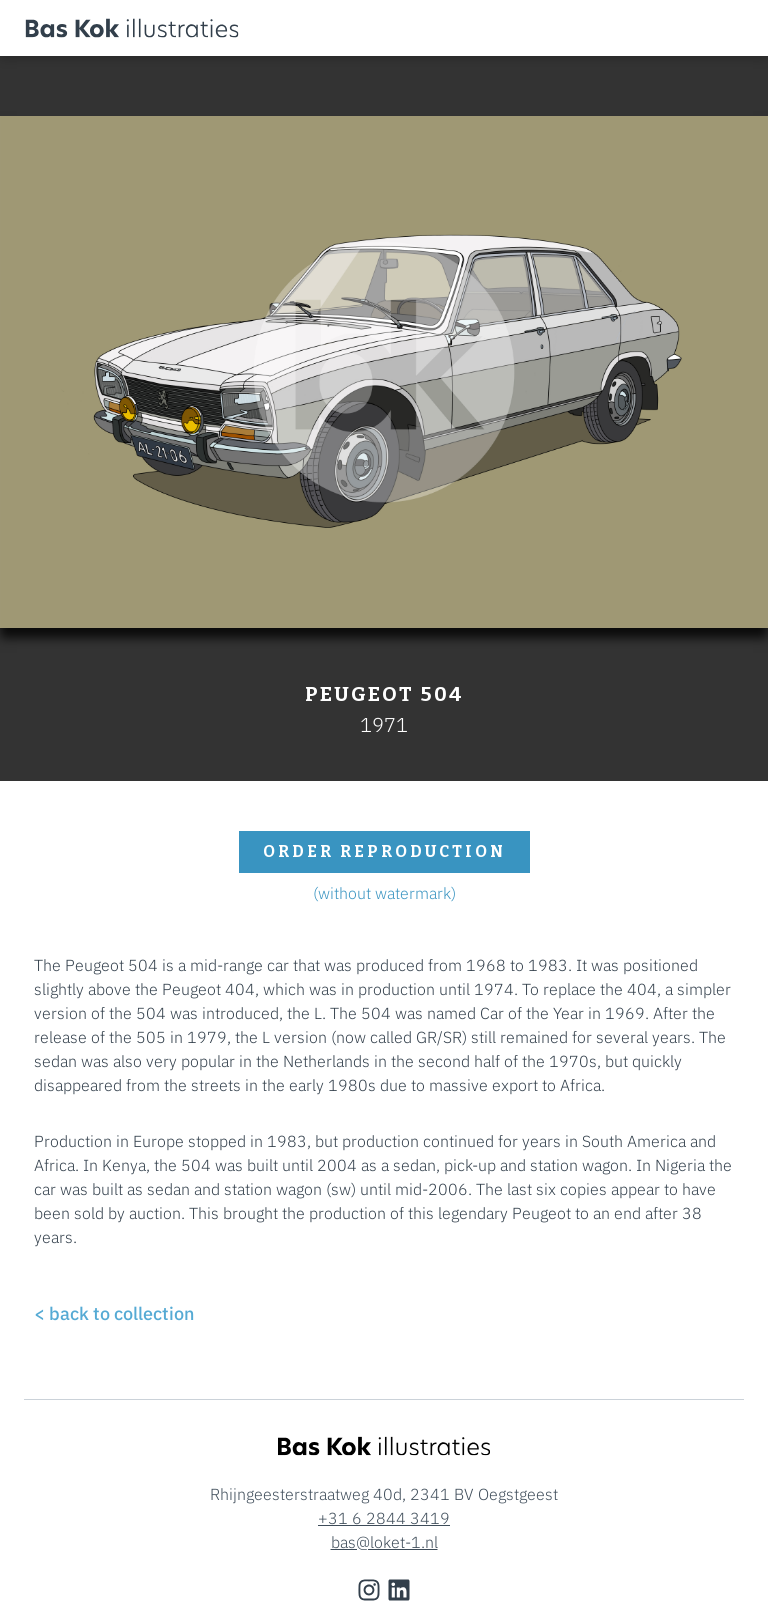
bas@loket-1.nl (384, 1542)
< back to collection (114, 1313)
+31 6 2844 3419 (384, 1518)
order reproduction (384, 851)
